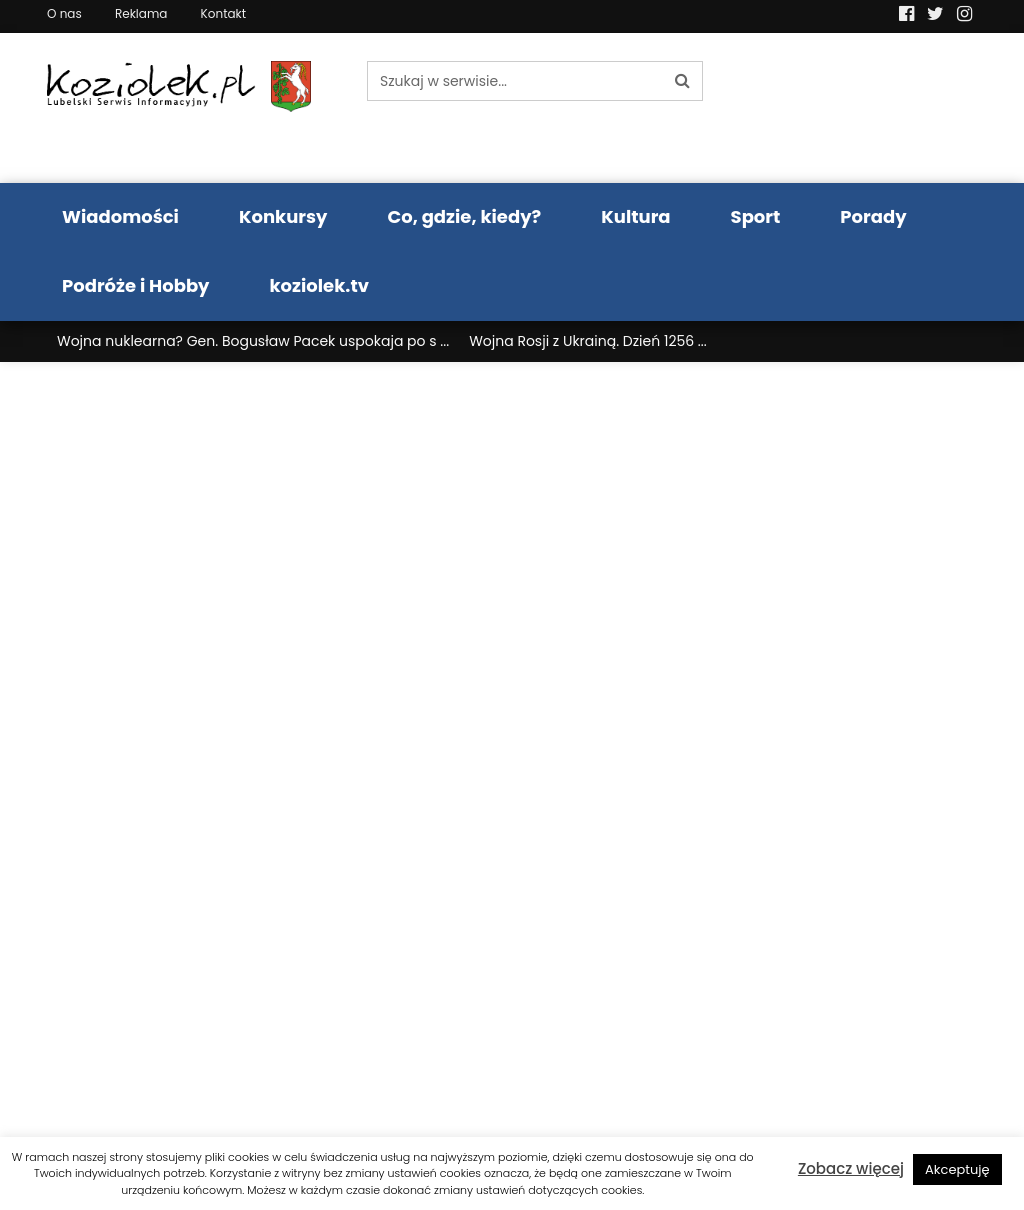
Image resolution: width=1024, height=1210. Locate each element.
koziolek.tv (319, 285)
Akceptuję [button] (957, 1169)
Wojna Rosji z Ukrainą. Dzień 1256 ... (588, 341)
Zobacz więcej (851, 1168)
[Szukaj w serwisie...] (515, 81)
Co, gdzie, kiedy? (464, 216)
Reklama (141, 13)
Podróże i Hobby (136, 285)
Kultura (635, 216)
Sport (756, 216)
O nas (64, 13)
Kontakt (224, 13)
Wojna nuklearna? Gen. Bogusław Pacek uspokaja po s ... (253, 341)
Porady (873, 216)
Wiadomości (120, 216)
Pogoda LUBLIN (872, 108)
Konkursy (283, 216)
